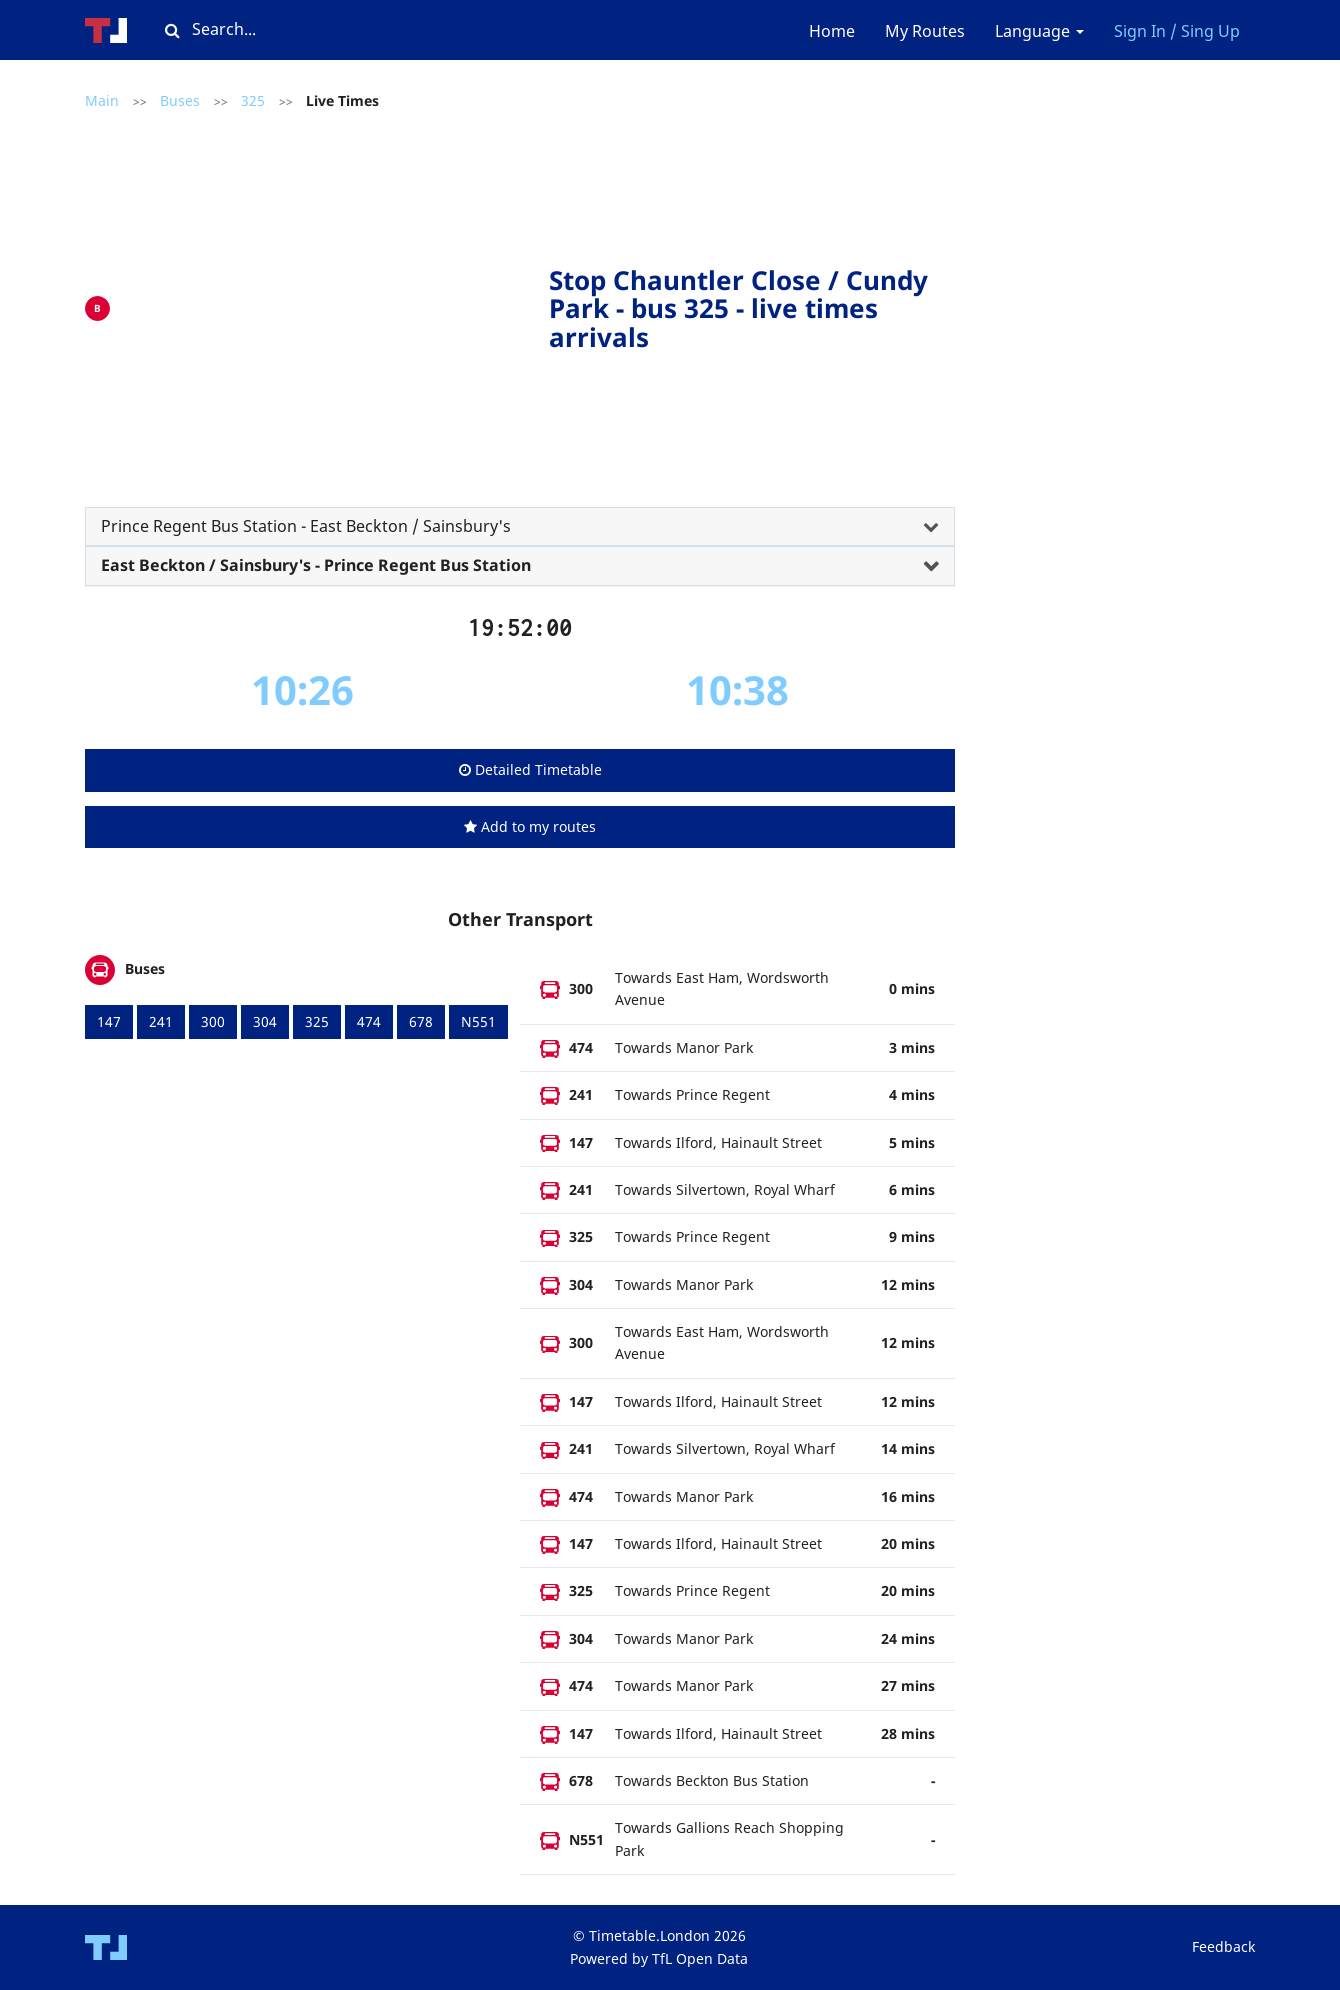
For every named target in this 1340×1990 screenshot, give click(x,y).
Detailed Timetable (530, 769)
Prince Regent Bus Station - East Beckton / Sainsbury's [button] (306, 526)
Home (832, 31)
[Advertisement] (334, 304)
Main (102, 100)
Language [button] (1039, 31)
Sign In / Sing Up (1177, 31)
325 (253, 100)
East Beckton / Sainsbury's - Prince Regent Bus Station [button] (316, 565)
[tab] (520, 527)
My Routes (925, 31)
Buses (180, 100)
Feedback (1223, 1946)
